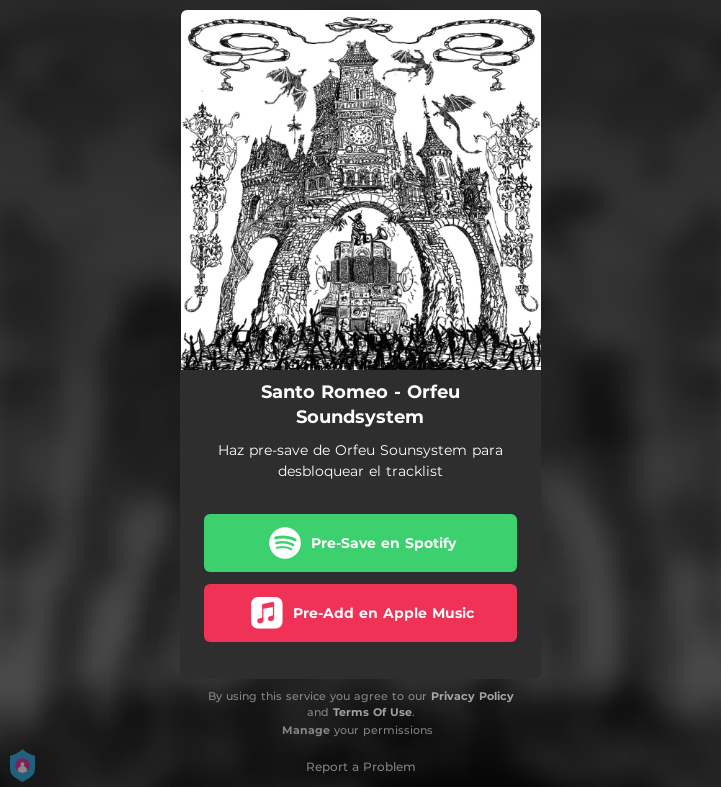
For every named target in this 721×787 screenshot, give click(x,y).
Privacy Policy (472, 696)
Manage (306, 730)
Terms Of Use (372, 712)
